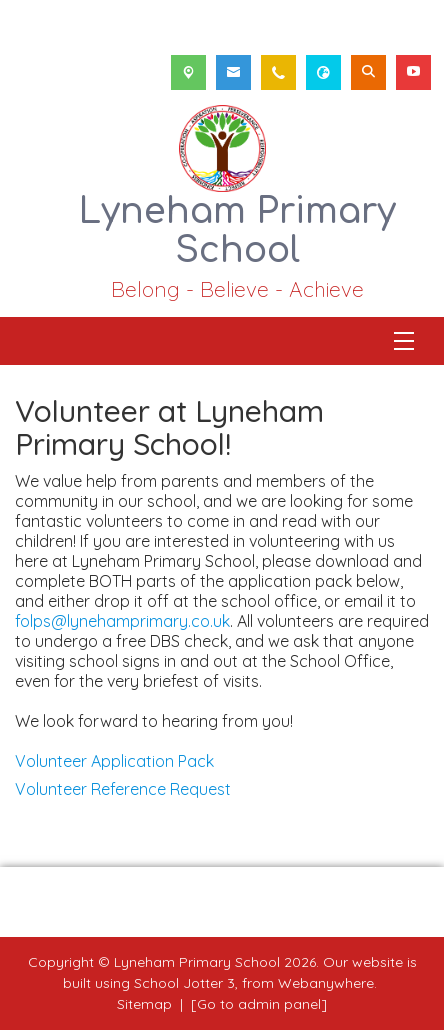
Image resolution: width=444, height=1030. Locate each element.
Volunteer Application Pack (114, 761)
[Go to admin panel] (259, 1004)
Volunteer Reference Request (123, 789)
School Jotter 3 (184, 983)
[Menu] (404, 341)
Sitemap (144, 1004)
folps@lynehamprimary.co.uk (122, 621)
